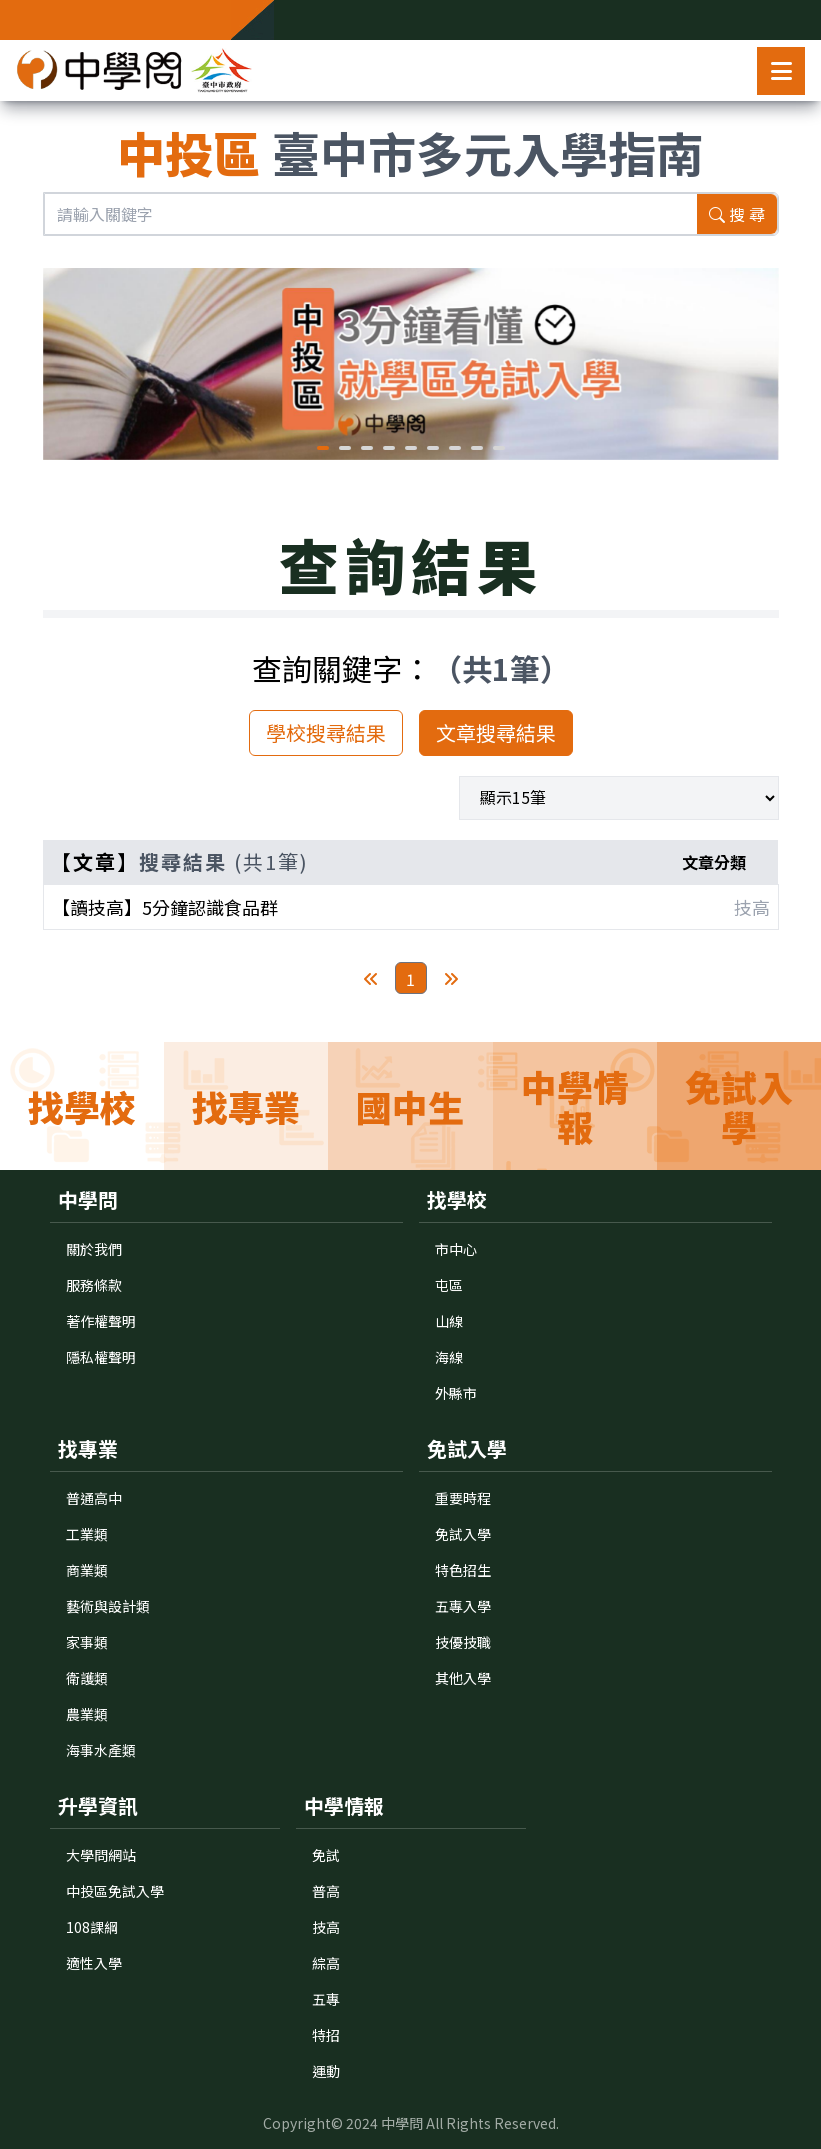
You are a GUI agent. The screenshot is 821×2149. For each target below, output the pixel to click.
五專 (326, 1999)
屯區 (449, 1285)
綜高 (326, 1963)
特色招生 (463, 1570)
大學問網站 (101, 1855)
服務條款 (94, 1285)
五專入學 (463, 1606)
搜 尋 (737, 214)
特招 (326, 2035)
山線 (449, 1321)
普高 (326, 1891)
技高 (326, 1927)
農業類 (87, 1714)
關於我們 (94, 1249)
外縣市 (456, 1393)
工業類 (87, 1534)
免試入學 (463, 1534)
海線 (449, 1357)
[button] (323, 448)
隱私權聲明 (101, 1357)
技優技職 (463, 1642)
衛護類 (87, 1678)
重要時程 (463, 1498)
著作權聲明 (101, 1321)
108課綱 (92, 1927)
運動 (326, 2071)
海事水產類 (101, 1750)
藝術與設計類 (108, 1606)
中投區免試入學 (115, 1891)
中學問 (402, 2123)
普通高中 (94, 1498)
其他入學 (463, 1678)
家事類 (87, 1642)
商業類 (87, 1570)
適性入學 (94, 1963)
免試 (326, 1855)
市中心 (456, 1249)
